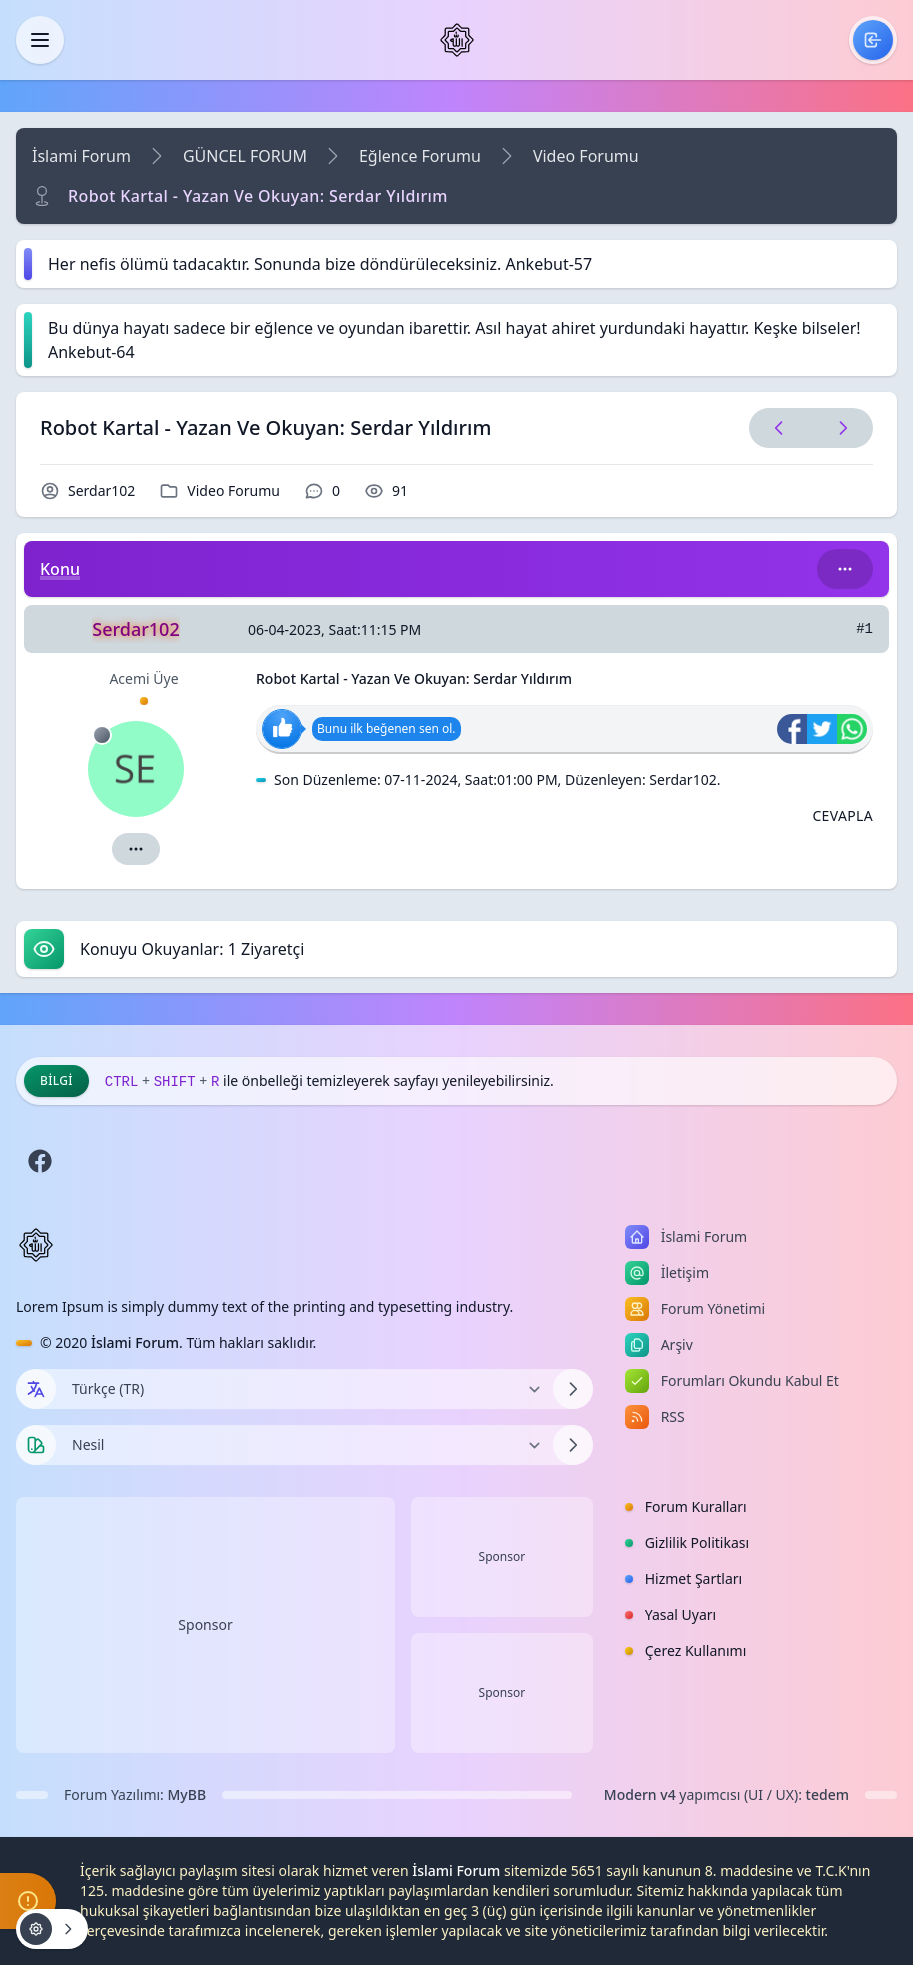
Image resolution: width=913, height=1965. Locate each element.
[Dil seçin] (36, 1389)
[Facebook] (40, 1161)
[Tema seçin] (36, 1445)
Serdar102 (101, 490)
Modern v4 (640, 1794)
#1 (864, 629)
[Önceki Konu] (779, 428)
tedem (827, 1794)
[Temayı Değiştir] (304, 1445)
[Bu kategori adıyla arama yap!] (845, 569)
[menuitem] (873, 40)
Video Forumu (586, 156)
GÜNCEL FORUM (245, 156)
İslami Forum (81, 156)
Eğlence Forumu (420, 156)
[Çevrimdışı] (102, 735)
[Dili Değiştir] (304, 1389)
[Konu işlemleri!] (52, 1929)
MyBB (187, 1794)
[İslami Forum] (457, 40)
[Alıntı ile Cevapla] (842, 816)
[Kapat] (40, 40)
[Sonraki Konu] (839, 428)
